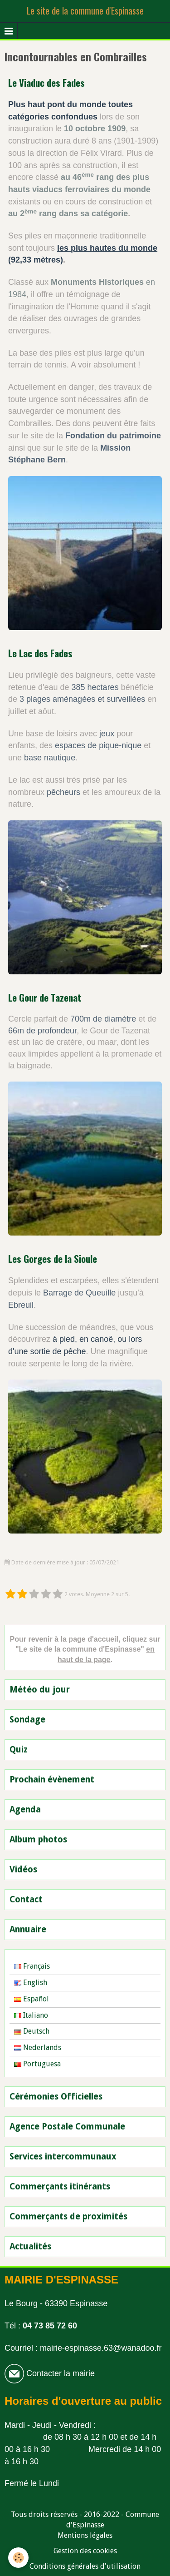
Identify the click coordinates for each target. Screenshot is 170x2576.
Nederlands (37, 2047)
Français (32, 1966)
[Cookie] (18, 2557)
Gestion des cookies (85, 2550)
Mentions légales (85, 2535)
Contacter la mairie (59, 2373)
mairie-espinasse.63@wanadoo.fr (100, 2348)
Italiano (31, 2015)
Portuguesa (37, 2064)
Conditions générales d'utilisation (85, 2566)
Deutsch (31, 2031)
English (30, 1982)
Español (31, 1999)
